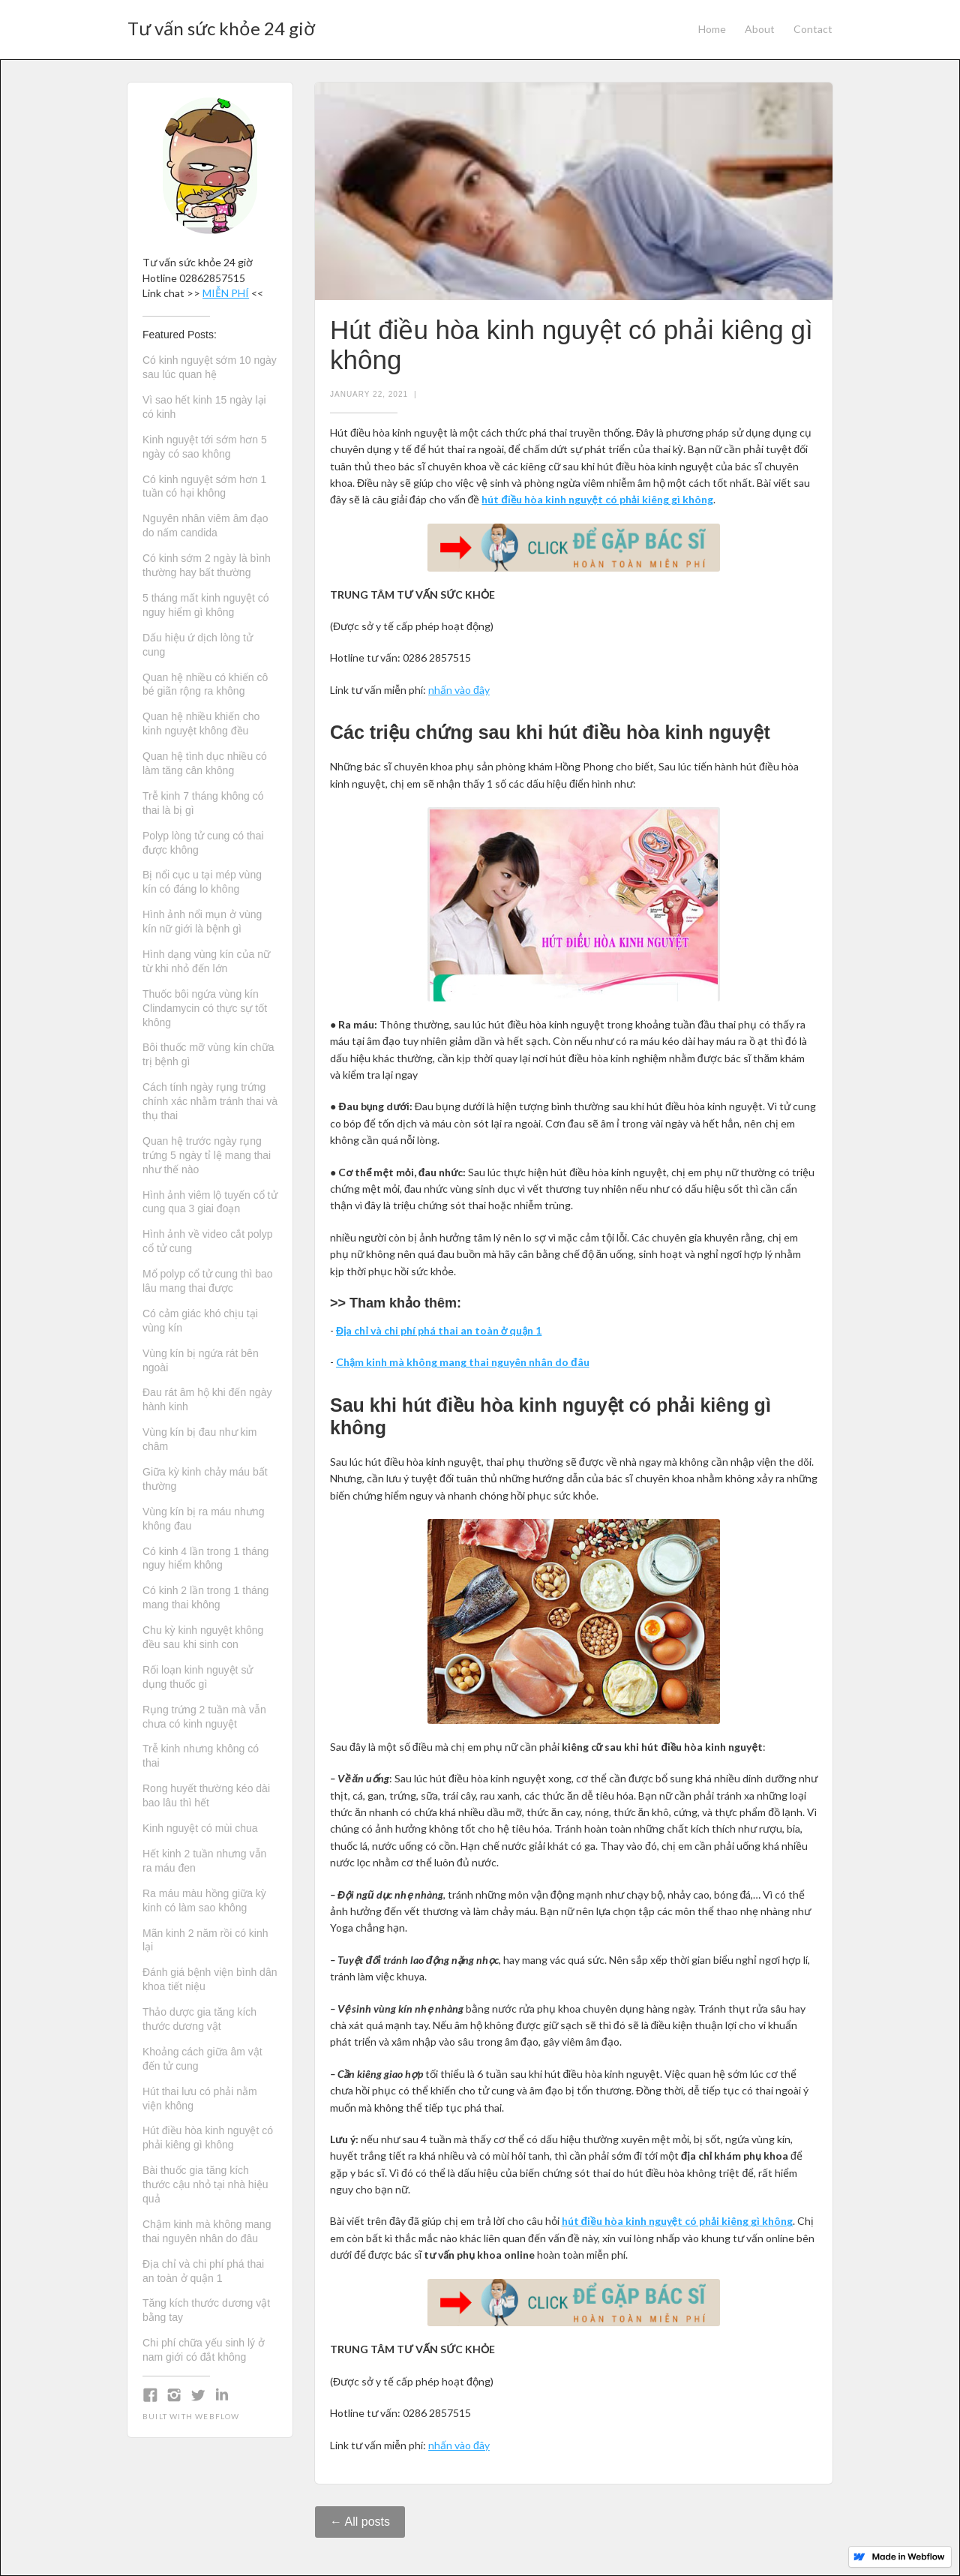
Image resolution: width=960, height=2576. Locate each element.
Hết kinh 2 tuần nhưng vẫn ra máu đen (204, 1861)
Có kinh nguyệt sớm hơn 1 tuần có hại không (204, 486)
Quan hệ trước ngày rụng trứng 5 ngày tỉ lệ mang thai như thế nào (206, 1155)
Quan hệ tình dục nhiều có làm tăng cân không (204, 763)
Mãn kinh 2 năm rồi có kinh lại (205, 1940)
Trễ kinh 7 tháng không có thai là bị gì (203, 803)
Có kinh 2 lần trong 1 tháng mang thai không (205, 1597)
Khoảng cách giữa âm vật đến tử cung (202, 2059)
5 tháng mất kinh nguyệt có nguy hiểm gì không (205, 605)
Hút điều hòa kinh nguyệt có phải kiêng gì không (207, 2137)
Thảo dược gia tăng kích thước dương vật (199, 2019)
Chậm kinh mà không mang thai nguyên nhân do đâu (206, 2231)
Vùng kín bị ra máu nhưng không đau (203, 1519)
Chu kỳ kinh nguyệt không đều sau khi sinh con (202, 1637)
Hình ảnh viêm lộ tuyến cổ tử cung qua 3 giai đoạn (210, 1202)
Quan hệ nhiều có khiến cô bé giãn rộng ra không (205, 684)
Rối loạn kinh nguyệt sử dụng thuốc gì (197, 1677)
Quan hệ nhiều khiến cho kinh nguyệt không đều (201, 723)
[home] (221, 24)
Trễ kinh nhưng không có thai (200, 1756)
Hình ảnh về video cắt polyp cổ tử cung (207, 1241)
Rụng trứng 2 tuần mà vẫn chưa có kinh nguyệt (204, 1717)
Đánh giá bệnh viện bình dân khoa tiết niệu (209, 1979)
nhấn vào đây (459, 689)
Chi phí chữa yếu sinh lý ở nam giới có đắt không (203, 2350)
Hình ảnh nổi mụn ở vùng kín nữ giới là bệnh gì (202, 921)
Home (712, 29)
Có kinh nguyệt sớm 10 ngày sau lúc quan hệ (209, 367)
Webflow (217, 2416)
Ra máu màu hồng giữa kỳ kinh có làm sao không (204, 1900)
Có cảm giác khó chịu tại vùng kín (200, 1321)
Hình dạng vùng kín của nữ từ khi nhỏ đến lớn (206, 961)
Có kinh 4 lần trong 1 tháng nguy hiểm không (205, 1558)
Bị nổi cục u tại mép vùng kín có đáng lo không (202, 882)
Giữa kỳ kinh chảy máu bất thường (205, 1479)
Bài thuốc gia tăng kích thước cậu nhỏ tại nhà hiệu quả (205, 2184)
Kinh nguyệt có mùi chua (200, 1828)
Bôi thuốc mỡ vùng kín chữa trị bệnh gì (208, 1054)
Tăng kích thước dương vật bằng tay (206, 2310)
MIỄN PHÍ (225, 293)
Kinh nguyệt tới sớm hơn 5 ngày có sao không (204, 447)
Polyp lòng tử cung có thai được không (203, 843)
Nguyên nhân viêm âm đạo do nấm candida (205, 525)
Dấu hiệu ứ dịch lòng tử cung (197, 645)
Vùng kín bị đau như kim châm (199, 1439)
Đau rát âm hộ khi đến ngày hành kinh (207, 1399)
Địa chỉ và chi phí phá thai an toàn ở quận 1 (203, 2271)
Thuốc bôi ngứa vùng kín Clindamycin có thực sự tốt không (204, 1008)
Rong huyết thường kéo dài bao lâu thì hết (206, 1795)
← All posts (360, 2521)
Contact (813, 29)
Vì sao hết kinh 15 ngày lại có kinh (204, 407)
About (760, 29)
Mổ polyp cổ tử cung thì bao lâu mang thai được (207, 1281)
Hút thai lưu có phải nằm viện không (199, 2098)
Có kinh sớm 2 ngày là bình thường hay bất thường (206, 565)
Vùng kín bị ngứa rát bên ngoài (200, 1360)
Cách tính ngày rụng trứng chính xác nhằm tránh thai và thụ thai (210, 1101)
